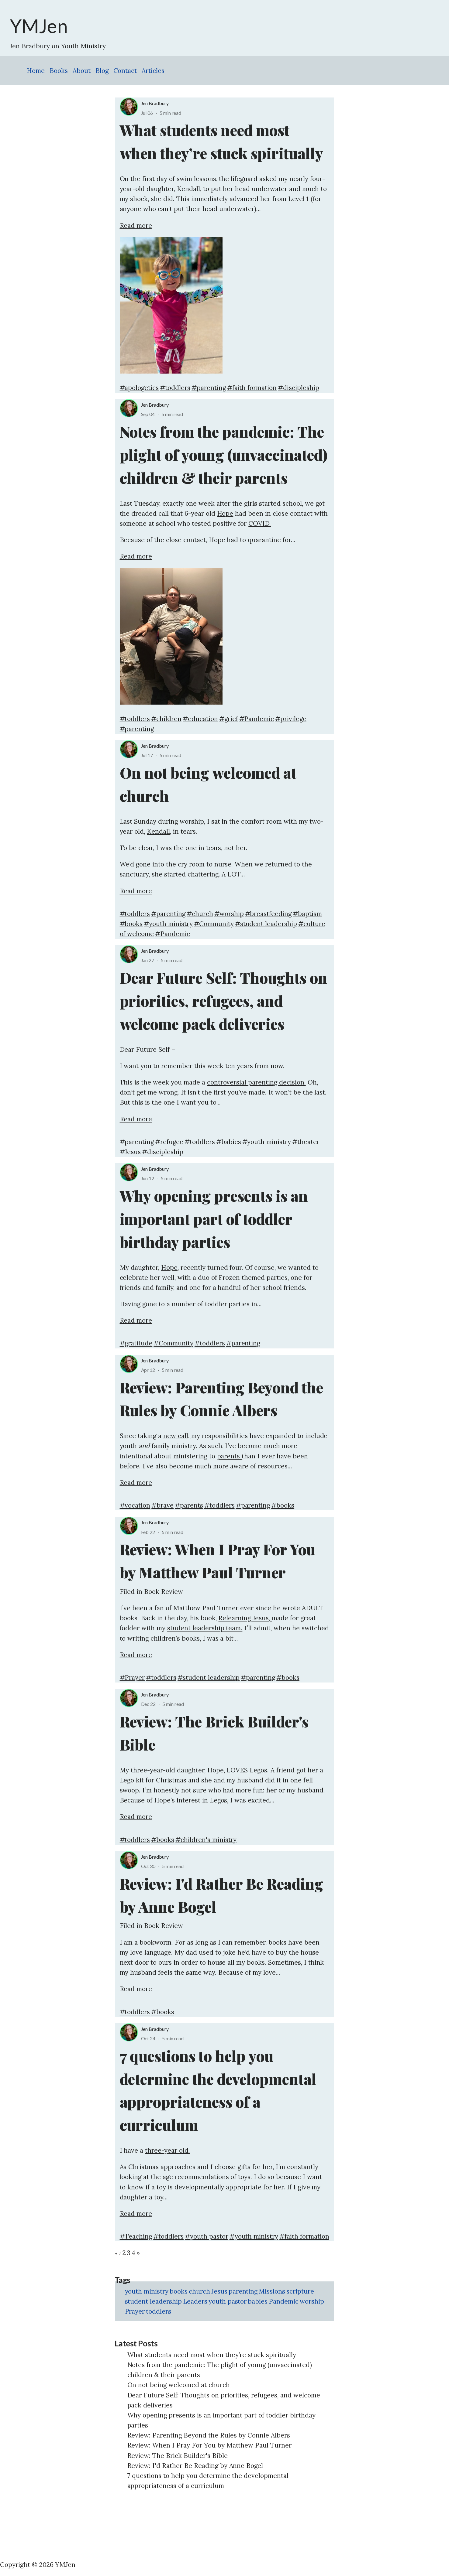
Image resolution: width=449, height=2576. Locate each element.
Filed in (132, 1591)
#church (200, 914)
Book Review (163, 1591)
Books (59, 71)
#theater (305, 1142)
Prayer (135, 2311)
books (179, 2291)
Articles (153, 71)
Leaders (195, 2301)
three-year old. (167, 2150)
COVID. (259, 523)
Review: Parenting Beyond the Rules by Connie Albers (208, 2435)
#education (200, 719)
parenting (243, 2291)
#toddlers (175, 388)
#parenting (209, 388)
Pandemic (284, 2301)
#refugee (169, 1142)
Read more (136, 225)
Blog (102, 71)
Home (36, 71)
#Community (214, 924)
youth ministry (147, 2291)
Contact (125, 71)
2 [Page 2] (124, 2253)
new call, (177, 1436)
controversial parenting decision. (256, 1082)
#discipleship (298, 388)
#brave (162, 1505)
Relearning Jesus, (244, 1618)
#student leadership (266, 924)
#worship (229, 914)
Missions (272, 2291)
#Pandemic (256, 719)
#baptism (307, 914)
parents (229, 1456)
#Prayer (132, 1677)
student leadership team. (204, 1628)
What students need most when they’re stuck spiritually (211, 2355)
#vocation (135, 1505)
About (82, 71)
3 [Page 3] (128, 2253)
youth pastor (228, 2301)
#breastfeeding (268, 914)
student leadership (153, 2301)
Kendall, (159, 831)
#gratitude (136, 1343)
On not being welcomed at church (178, 2385)
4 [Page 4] (133, 2253)
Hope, (170, 1267)
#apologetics (139, 388)
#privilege (290, 719)
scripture (300, 2291)
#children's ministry (206, 1840)
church (199, 2291)
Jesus (219, 2291)
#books (131, 924)
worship (312, 2301)
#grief (228, 719)
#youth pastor (206, 2236)
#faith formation (252, 388)
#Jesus (130, 1152)
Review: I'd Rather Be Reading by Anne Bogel (195, 2466)
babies (258, 2301)
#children (166, 719)
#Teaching (136, 2236)
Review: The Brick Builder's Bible (177, 2455)
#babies (228, 1142)
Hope (225, 513)
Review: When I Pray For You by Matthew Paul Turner (209, 2445)
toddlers (158, 2311)
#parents (189, 1505)
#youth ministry (168, 924)
